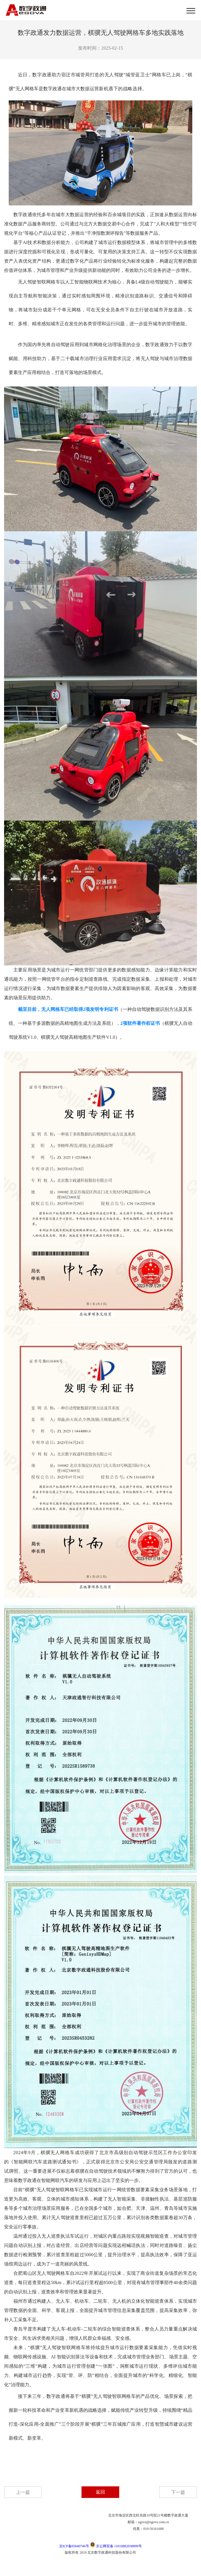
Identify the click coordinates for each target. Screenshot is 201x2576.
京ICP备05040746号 (74, 2546)
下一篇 (178, 2492)
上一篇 (23, 2492)
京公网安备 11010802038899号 (116, 2546)
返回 (100, 2492)
